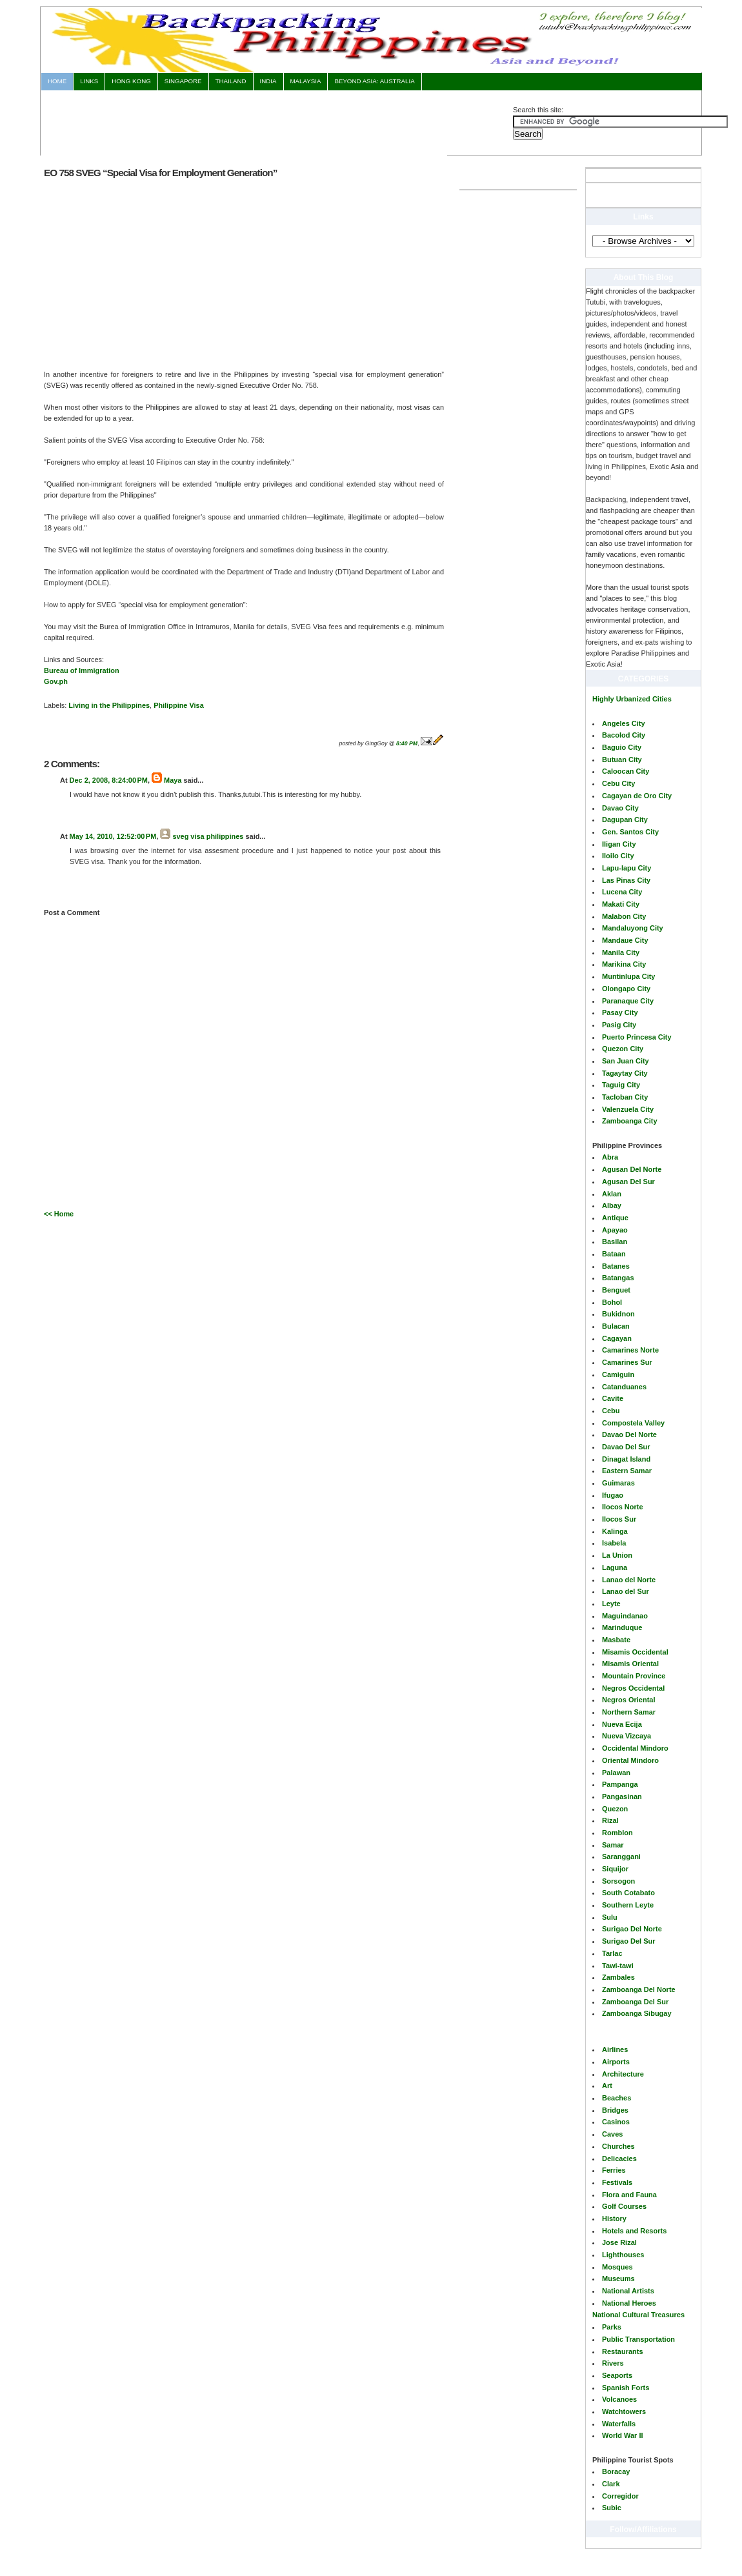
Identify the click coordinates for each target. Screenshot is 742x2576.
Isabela (614, 1543)
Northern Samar (629, 1712)
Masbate (616, 1640)
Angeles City (623, 723)
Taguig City (621, 1085)
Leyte (611, 1603)
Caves (612, 2134)
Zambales (618, 1977)
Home (57, 81)
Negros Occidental (633, 1688)
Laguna (614, 1567)
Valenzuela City (628, 1109)
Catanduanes (624, 1387)
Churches (618, 2146)
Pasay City (620, 1012)
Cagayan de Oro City (637, 796)
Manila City (620, 952)
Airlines (615, 2049)
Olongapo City (626, 988)
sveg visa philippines (207, 836)
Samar (613, 1845)
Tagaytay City (625, 1073)
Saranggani (621, 1856)
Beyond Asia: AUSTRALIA (374, 81)
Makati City (620, 904)
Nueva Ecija (622, 1724)
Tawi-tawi (618, 1965)
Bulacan (616, 1326)
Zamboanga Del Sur (635, 2002)
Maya (172, 780)
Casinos (616, 2122)
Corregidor (620, 2496)
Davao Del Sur (626, 1447)
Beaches (616, 2098)
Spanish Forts (625, 2387)
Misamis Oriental (630, 1663)
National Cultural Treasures (638, 2315)
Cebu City (618, 783)
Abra (610, 1157)
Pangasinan (622, 1796)
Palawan (616, 1772)
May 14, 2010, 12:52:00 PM (113, 836)
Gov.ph (56, 681)
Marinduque (622, 1627)
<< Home (59, 1214)
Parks (611, 2327)
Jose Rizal (619, 2242)
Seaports (617, 2375)
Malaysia (305, 81)
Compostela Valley (633, 1423)
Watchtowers (624, 2411)
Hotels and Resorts (634, 2231)
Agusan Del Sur (628, 1181)
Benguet (616, 1290)
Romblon (617, 1832)
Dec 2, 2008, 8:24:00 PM (109, 780)
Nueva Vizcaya (626, 1736)
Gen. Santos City (630, 832)
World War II (622, 2435)
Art (607, 2085)
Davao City (620, 808)
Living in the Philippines (109, 705)
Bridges (615, 2110)
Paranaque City (628, 1001)
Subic (611, 2507)
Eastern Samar (627, 1470)
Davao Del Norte (629, 1434)
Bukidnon (618, 1314)
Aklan (611, 1194)
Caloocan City (625, 771)
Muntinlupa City (629, 976)
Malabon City (624, 916)
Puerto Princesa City (637, 1037)
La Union (617, 1555)
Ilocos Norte (622, 1507)
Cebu (611, 1410)
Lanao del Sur (625, 1591)
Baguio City (621, 747)
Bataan (614, 1254)
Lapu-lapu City (626, 868)
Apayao (615, 1230)
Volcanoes (619, 2399)
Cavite (612, 1398)
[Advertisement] (277, 121)
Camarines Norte (630, 1350)
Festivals (617, 2182)
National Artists (628, 2291)
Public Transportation (638, 2339)
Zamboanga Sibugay (637, 2013)
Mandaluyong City (632, 928)
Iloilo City (618, 856)
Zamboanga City (629, 1121)
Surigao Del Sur (629, 1941)
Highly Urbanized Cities (632, 699)
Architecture (623, 2074)
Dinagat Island (626, 1459)
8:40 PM (406, 743)
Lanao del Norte (629, 1580)
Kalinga (615, 1531)
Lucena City (622, 892)
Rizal (610, 1820)
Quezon (615, 1809)
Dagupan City (625, 819)
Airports (616, 2062)
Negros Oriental (629, 1700)
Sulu (609, 1917)
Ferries (614, 2170)
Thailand (231, 81)
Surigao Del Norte (632, 1929)
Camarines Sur (627, 1362)
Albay (611, 1205)
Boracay (616, 2471)
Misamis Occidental (635, 1652)
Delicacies (619, 2158)
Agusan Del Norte (631, 1169)
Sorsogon (618, 1881)
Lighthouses (623, 2255)
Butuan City (622, 759)
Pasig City (619, 1025)
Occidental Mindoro (635, 1748)
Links (89, 81)
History (614, 2218)
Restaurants (622, 2351)
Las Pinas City (626, 880)
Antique (615, 1218)
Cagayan (617, 1338)
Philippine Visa (179, 705)
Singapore (183, 81)
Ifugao (612, 1495)
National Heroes (629, 2303)
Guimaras (618, 1483)
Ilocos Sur (619, 1519)
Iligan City (619, 844)
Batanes (616, 1266)
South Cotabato (628, 1893)
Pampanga (620, 1784)
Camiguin (618, 1374)
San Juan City (625, 1061)
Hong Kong (131, 81)
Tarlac (612, 1953)
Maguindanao (625, 1616)
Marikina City (624, 964)
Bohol (612, 1302)
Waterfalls (619, 2424)
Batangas (618, 1278)
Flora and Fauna (629, 2195)
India (268, 81)
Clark (611, 2484)
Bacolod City (623, 735)
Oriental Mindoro (630, 1760)
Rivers (613, 2363)
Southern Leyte (628, 1905)
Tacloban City (625, 1097)
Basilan (614, 1241)
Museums (618, 2278)
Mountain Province (633, 1676)
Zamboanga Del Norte (639, 1989)
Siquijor (615, 1869)
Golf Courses (624, 2206)
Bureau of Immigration (81, 670)
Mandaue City (625, 940)
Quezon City (622, 1048)
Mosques (617, 2267)
